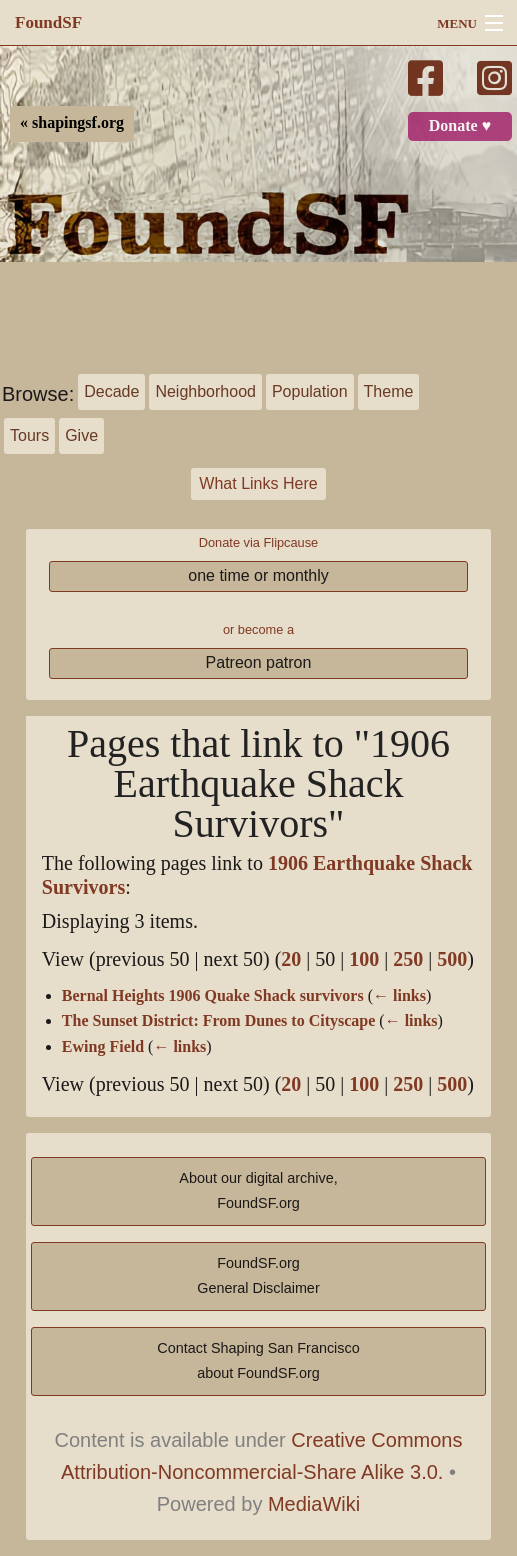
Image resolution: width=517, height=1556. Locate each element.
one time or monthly (258, 575)
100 (364, 959)
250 (408, 959)
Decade (111, 391)
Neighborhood (205, 391)
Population (310, 391)
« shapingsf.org (72, 123)
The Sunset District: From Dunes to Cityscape (218, 1021)
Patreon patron (259, 662)
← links (399, 996)
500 (452, 959)
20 (291, 959)
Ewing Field (103, 1047)
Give (81, 435)
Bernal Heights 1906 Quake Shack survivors (213, 996)
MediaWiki (314, 1504)
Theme (389, 391)
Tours (29, 435)
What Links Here (258, 483)
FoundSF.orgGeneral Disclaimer (258, 1276)
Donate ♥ (460, 126)
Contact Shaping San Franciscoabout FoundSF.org (258, 1361)
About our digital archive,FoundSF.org (258, 1191)
